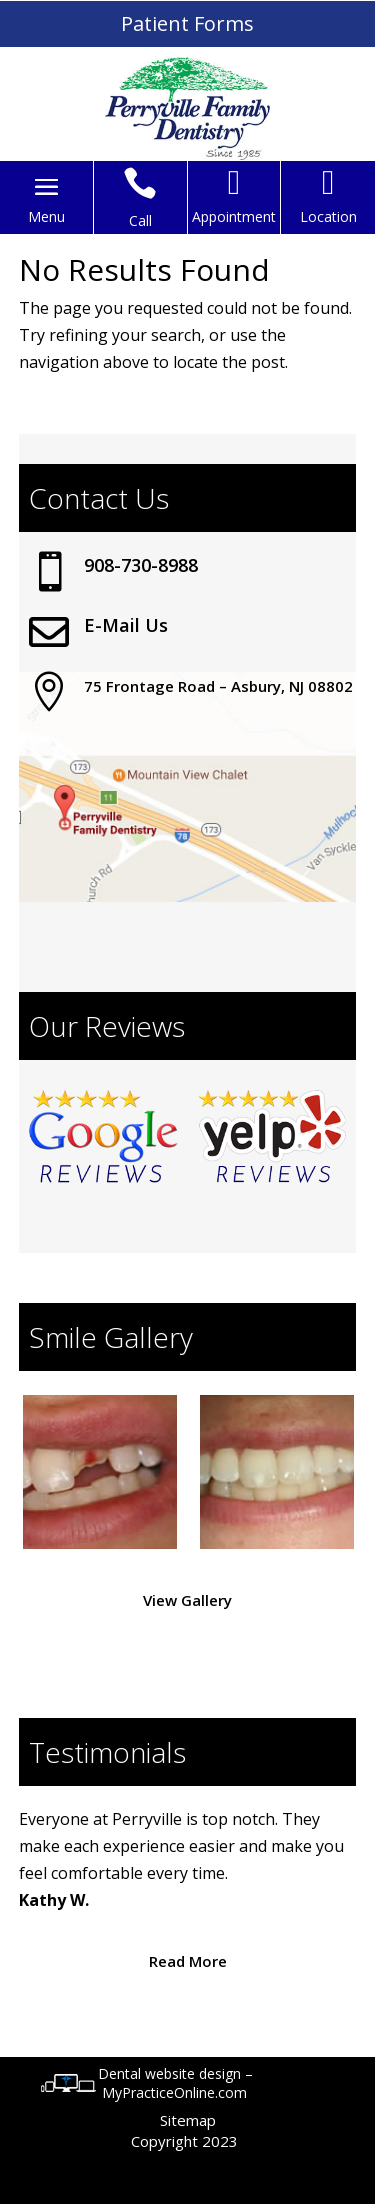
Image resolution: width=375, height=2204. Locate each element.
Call (140, 220)
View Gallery (187, 1600)
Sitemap (188, 2120)
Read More (188, 1961)
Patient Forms (187, 23)
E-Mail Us (126, 625)
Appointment (234, 216)
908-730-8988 (141, 565)
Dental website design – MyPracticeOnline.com (175, 2083)
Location (328, 216)
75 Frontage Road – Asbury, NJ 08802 (218, 686)
